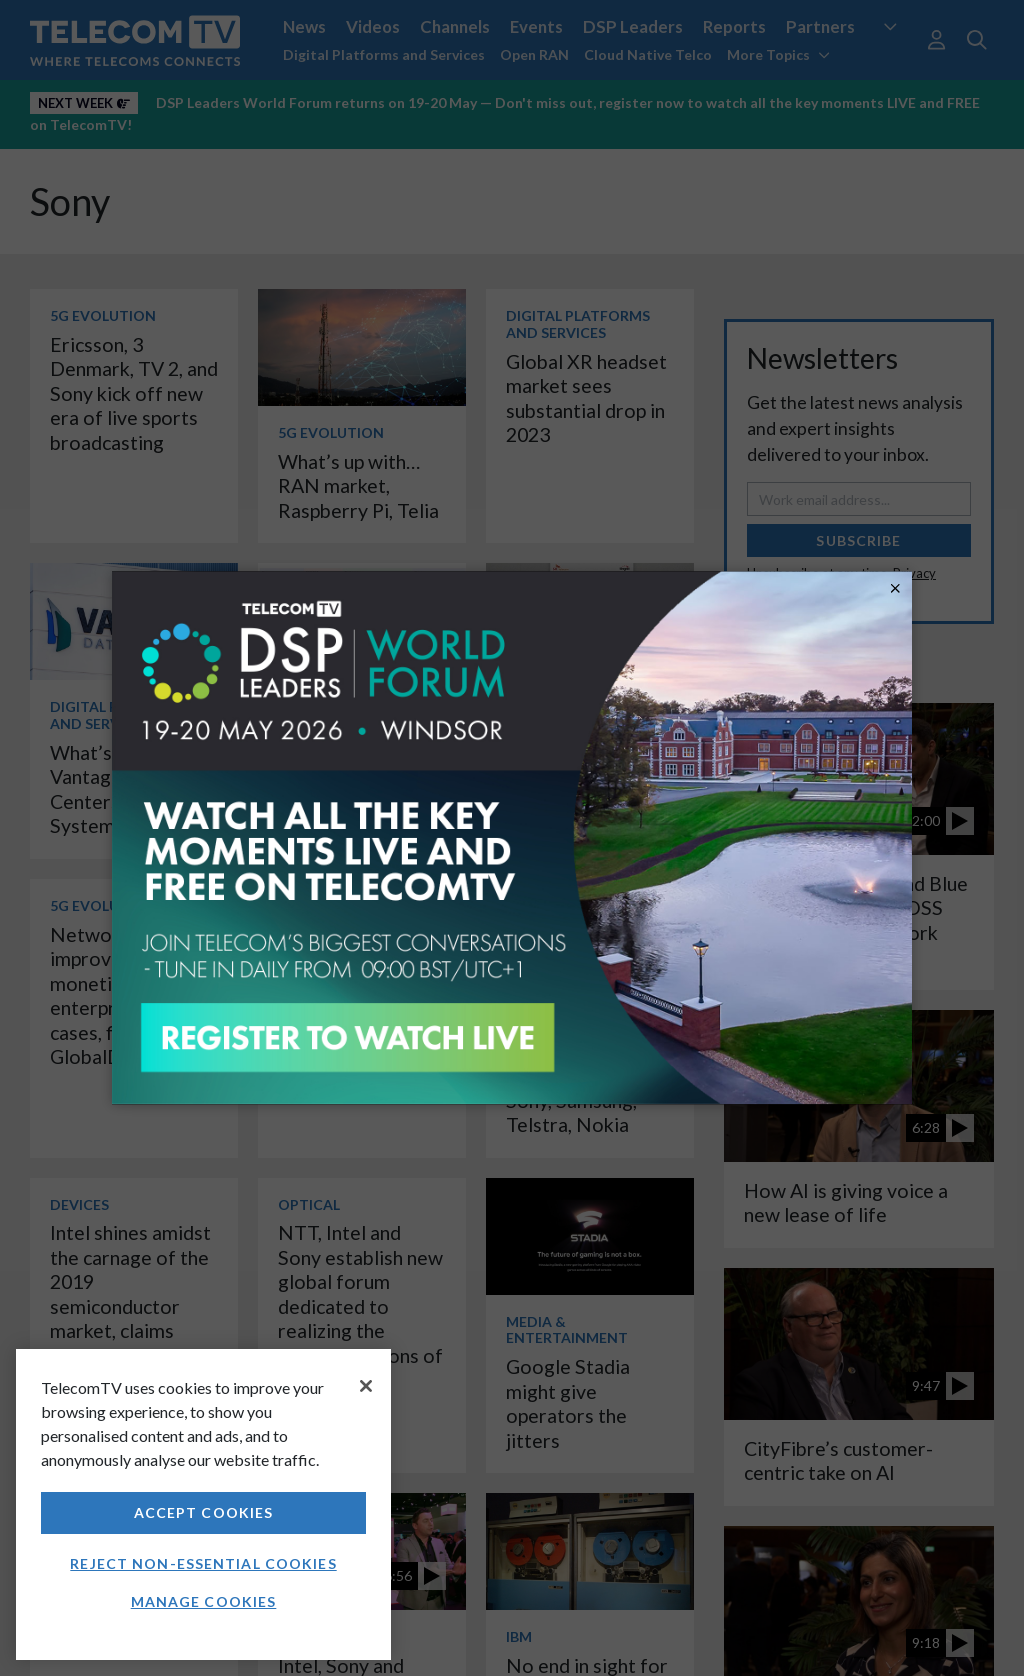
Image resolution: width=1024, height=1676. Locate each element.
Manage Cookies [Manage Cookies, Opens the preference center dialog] (204, 1601)
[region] (203, 1504)
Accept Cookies (204, 1512)
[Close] (366, 1386)
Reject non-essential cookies (203, 1563)
